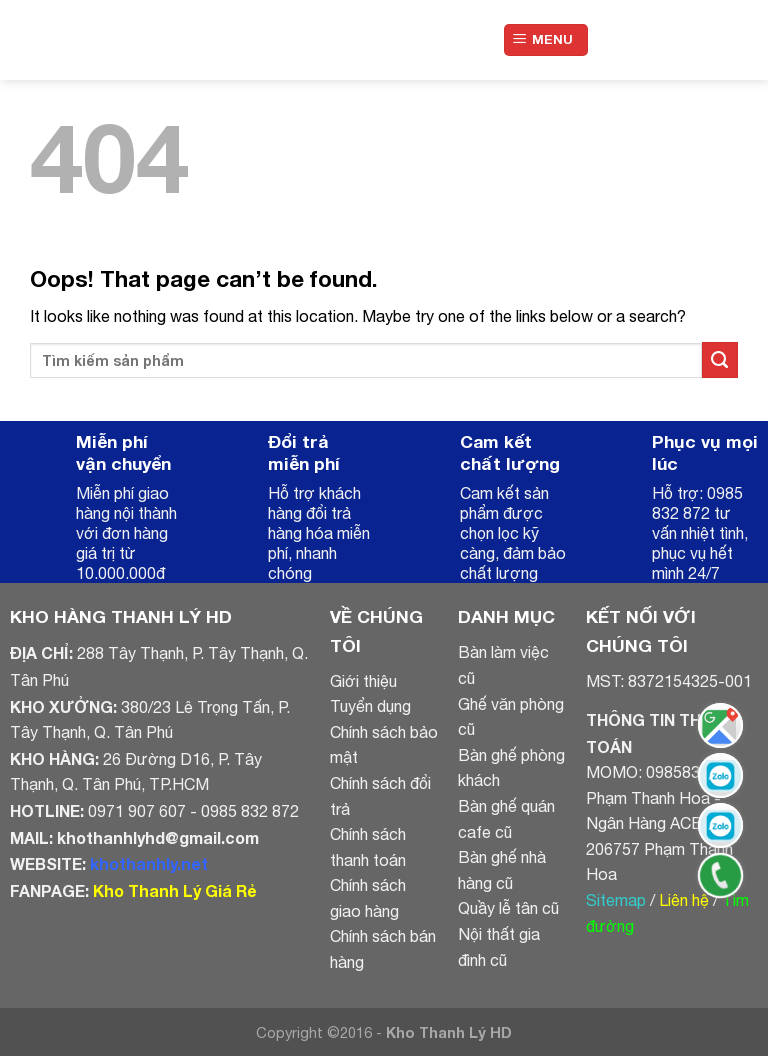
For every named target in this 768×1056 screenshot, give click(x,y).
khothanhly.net (149, 863)
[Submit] (720, 360)
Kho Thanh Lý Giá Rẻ (174, 890)
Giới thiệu (363, 681)
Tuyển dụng (370, 706)
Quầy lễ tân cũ (508, 908)
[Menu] (546, 40)
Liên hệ (684, 900)
